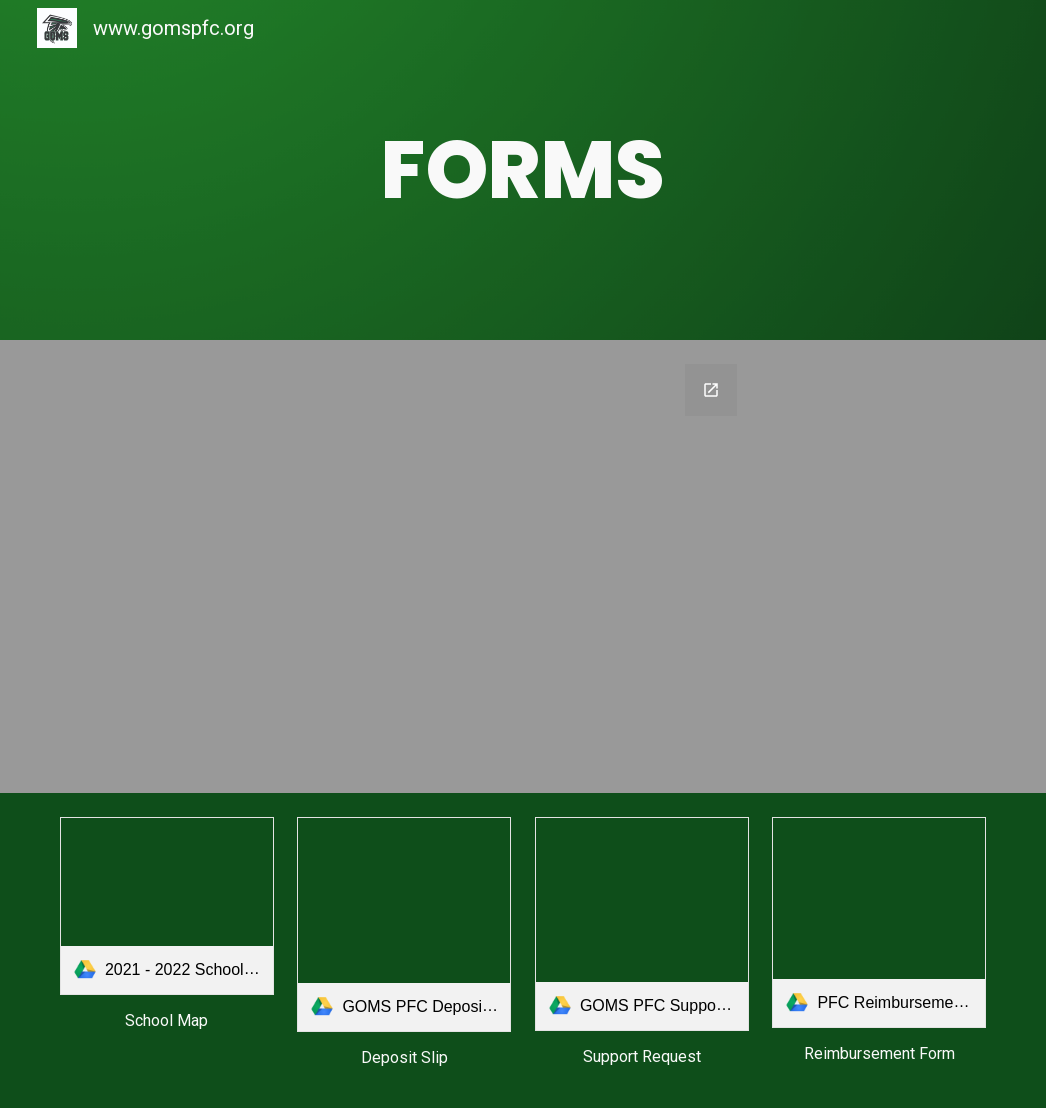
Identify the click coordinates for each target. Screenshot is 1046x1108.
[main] (523, 170)
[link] (167, 906)
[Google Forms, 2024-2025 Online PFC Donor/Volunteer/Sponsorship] (522, 566)
